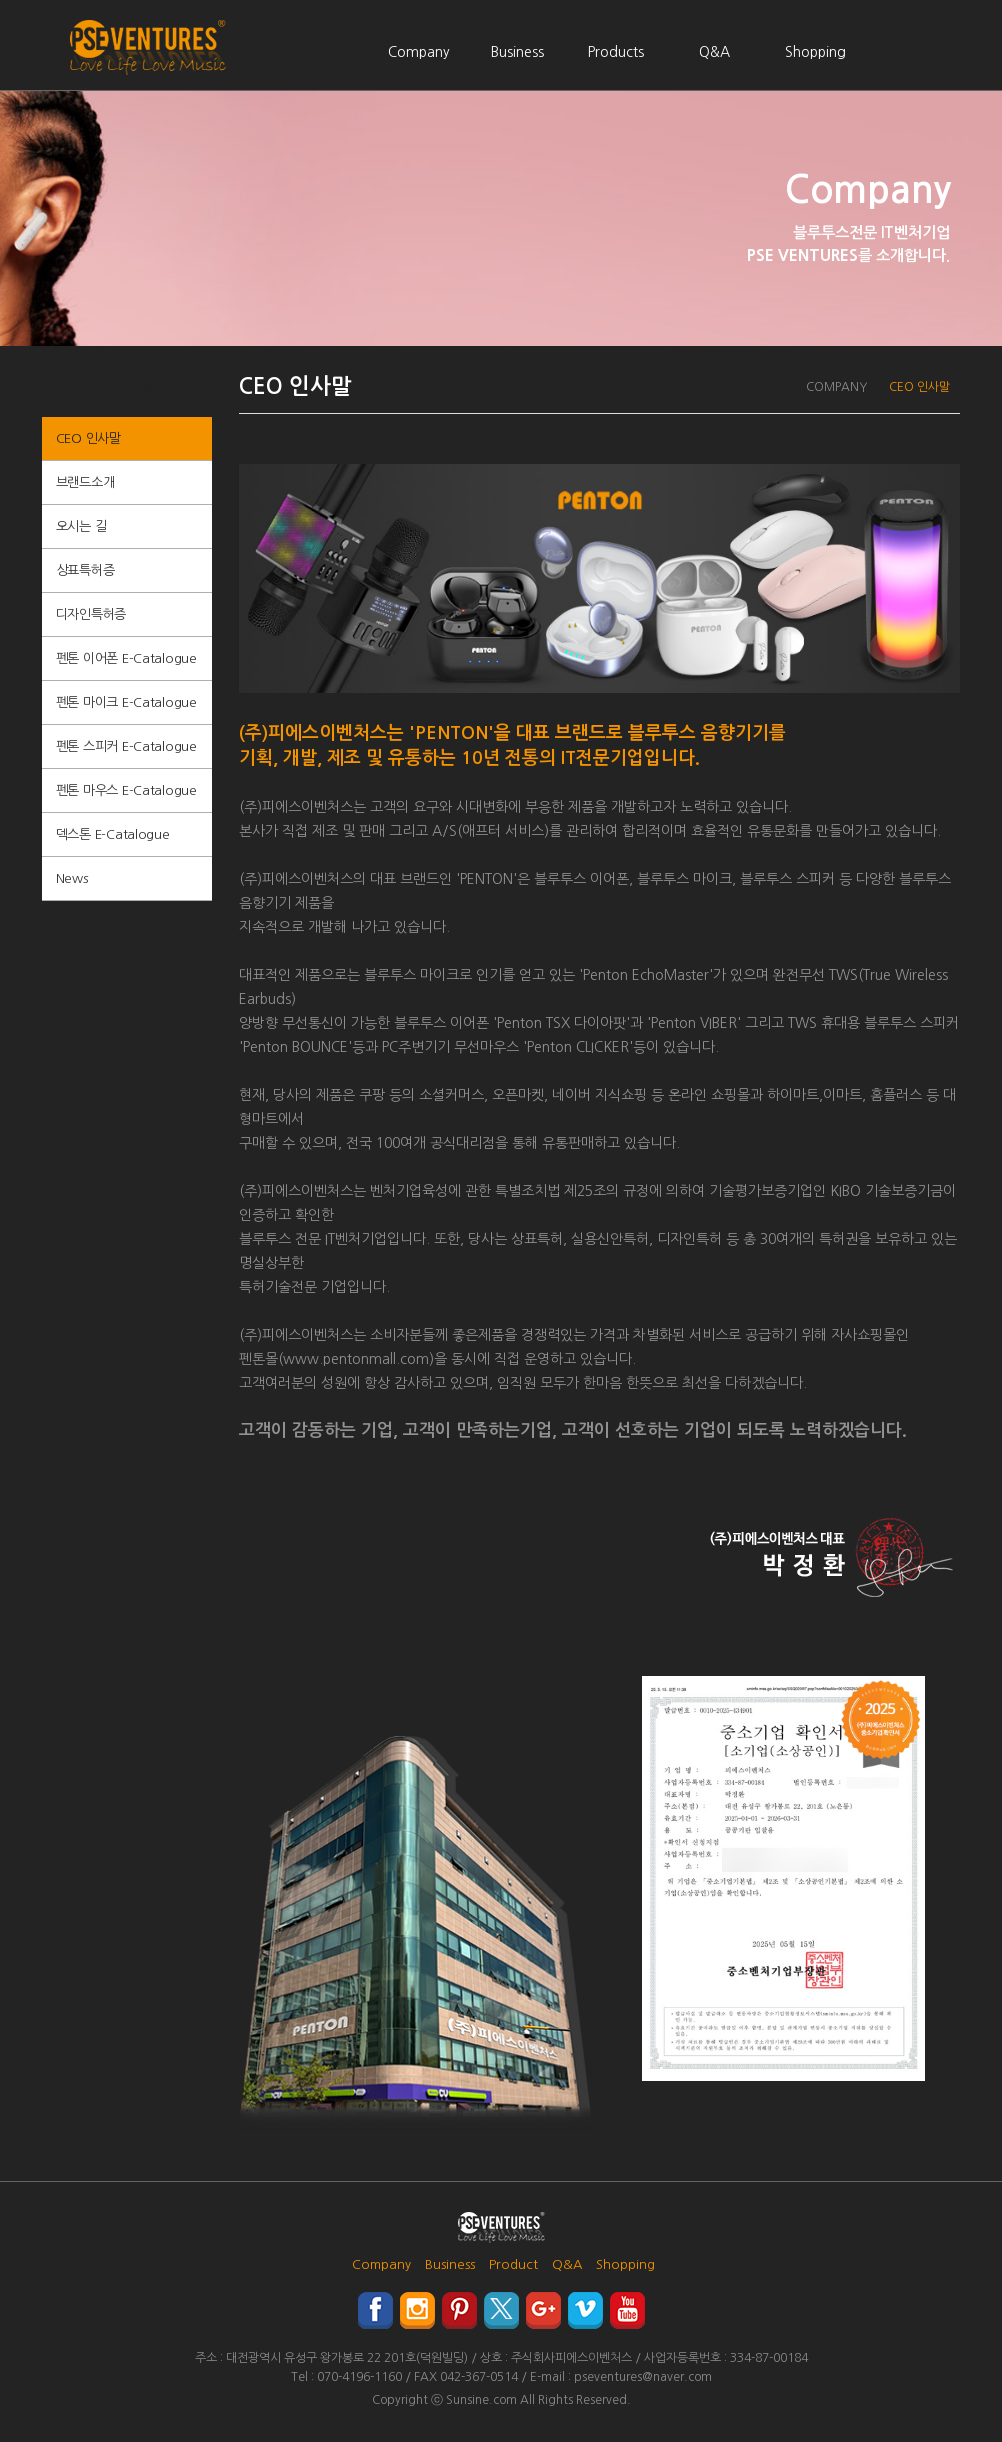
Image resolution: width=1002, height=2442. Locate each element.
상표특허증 (85, 570)
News (72, 878)
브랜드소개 (85, 482)
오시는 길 (81, 526)
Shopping (815, 52)
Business (517, 52)
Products (616, 52)
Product (513, 2264)
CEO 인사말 (88, 438)
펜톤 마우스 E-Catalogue (126, 790)
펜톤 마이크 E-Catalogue (126, 702)
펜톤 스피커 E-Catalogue (126, 746)
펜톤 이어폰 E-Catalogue (126, 658)
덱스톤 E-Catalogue (113, 834)
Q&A (714, 52)
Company (419, 52)
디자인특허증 (91, 614)
